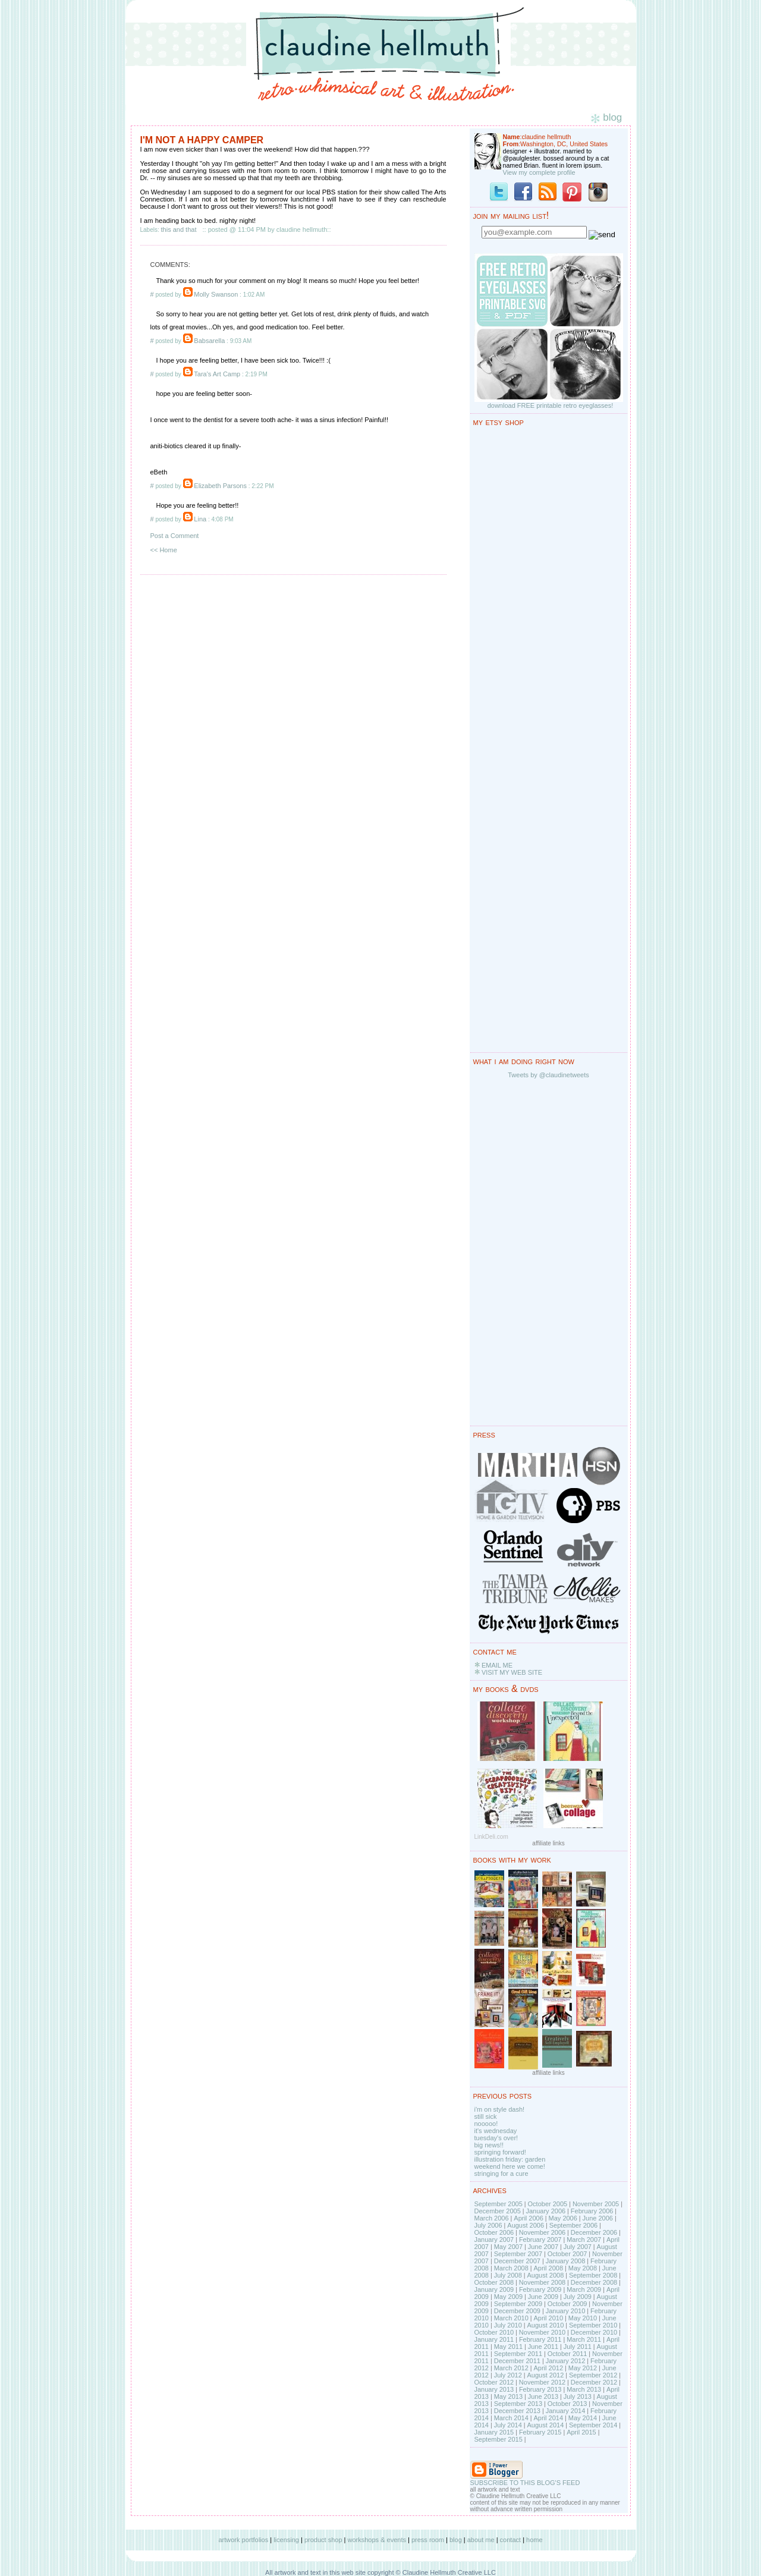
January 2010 (566, 2310)
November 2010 (542, 2332)
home (534, 2539)
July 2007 (578, 2246)
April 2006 (528, 2218)
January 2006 (545, 2211)
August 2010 (545, 2325)
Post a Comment (174, 535)
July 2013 (578, 2396)
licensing (286, 2539)
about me (481, 2539)
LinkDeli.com (491, 1836)
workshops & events (377, 2539)
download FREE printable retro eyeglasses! (551, 405)
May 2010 (582, 2318)
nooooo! (486, 2123)
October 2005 (548, 2203)
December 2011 (517, 2360)
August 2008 (545, 2275)
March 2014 (511, 2417)
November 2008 (542, 2282)
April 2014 (548, 2417)
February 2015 (540, 2432)
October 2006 (494, 2232)
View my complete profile (539, 172)
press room (427, 2539)
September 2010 (593, 2325)
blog (455, 2539)
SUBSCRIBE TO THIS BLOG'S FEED (525, 2482)
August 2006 (525, 2225)
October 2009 (567, 2303)
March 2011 (584, 2339)
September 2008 (593, 2275)
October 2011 (567, 2353)
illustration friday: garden (510, 2159)
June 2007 (543, 2246)
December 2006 (594, 2232)
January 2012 (566, 2360)
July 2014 (508, 2425)
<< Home (163, 549)
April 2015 (581, 2432)
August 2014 (545, 2425)
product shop (323, 2539)
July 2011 (578, 2346)
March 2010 (511, 2318)
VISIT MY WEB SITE (512, 1672)
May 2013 (508, 2396)
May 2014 (582, 2417)
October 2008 (494, 2282)
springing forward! (500, 2152)
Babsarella (209, 340)
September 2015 (498, 2439)
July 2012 (508, 2375)
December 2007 (517, 2260)
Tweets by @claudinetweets (548, 1074)
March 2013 (584, 2389)
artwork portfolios (243, 2539)
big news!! (489, 2145)
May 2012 (582, 2367)
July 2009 (578, 2296)
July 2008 (508, 2275)
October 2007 (567, 2253)
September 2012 (593, 2375)
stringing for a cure (501, 2173)
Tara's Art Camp (217, 374)
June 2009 (543, 2296)
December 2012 (594, 2382)
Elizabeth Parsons (220, 485)
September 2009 (518, 2303)
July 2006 (488, 2225)
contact (510, 2539)
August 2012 (545, 2375)
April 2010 (548, 2318)
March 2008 (511, 2268)
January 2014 (566, 2410)
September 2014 (593, 2425)
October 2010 (494, 2332)
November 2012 (542, 2382)
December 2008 (594, 2282)
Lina (200, 519)
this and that (179, 229)
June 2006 (598, 2218)
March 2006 (491, 2218)
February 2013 (540, 2389)
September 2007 (518, 2253)
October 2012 (494, 2382)
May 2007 (508, 2246)
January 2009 (494, 2289)
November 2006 (542, 2232)
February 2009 (540, 2289)
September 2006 (573, 2225)
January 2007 (494, 2239)
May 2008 (582, 2268)
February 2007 (540, 2239)
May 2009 (508, 2296)
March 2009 (584, 2289)
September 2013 (518, 2403)
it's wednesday (495, 2130)
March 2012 (511, 2367)
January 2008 (566, 2260)
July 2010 (508, 2325)
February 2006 (592, 2211)
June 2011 (543, 2346)
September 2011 (518, 2353)
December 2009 (517, 2310)
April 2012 (548, 2367)
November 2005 (596, 2203)
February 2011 (540, 2339)
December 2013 (517, 2410)
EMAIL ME (497, 1665)
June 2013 (543, 2396)
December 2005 (497, 2211)
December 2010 (594, 2332)
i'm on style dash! (499, 2109)
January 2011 (494, 2339)
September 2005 (498, 2203)
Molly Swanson (216, 294)
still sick (485, 2116)
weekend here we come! (509, 2166)
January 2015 (494, 2432)
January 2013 (494, 2389)
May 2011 (508, 2346)
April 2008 (548, 2268)
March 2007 (584, 2239)
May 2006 (563, 2218)
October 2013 (567, 2403)
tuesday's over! (496, 2137)
